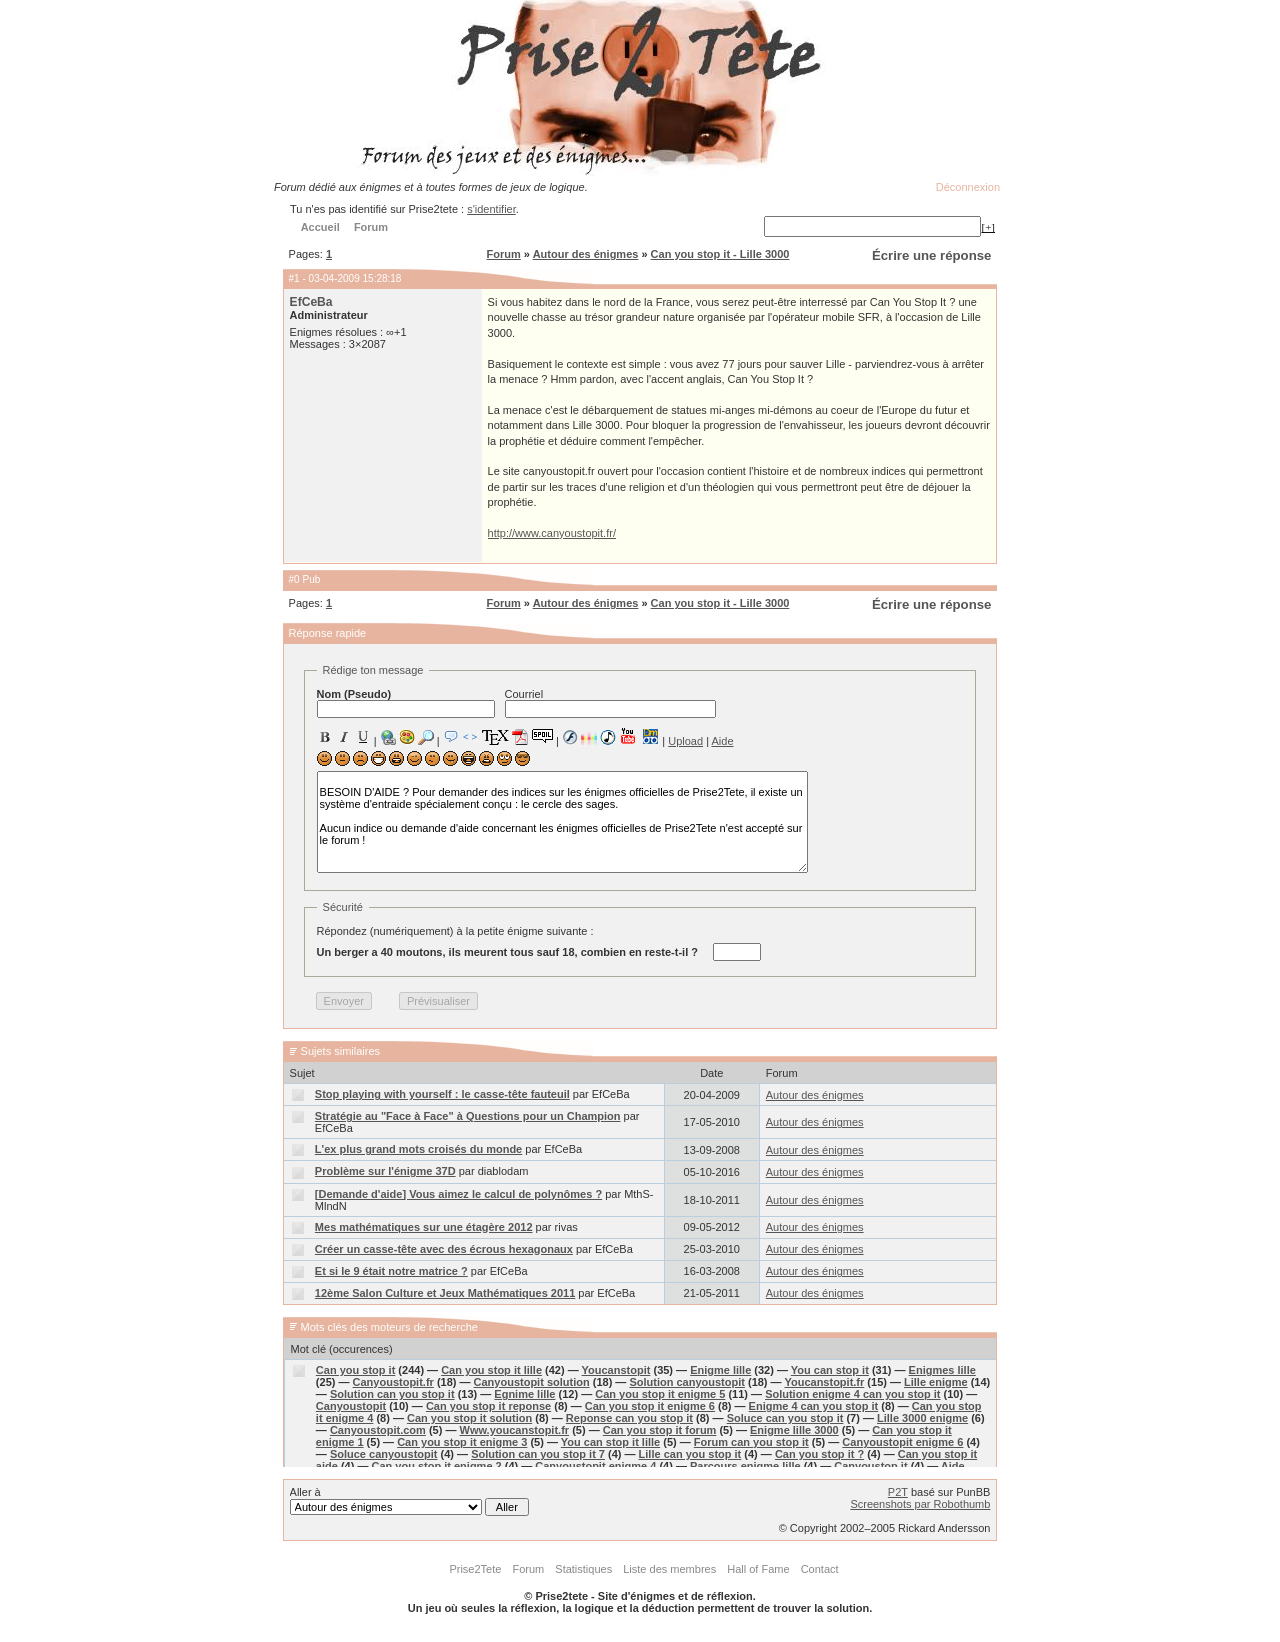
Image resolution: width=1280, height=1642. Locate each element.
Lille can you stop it (690, 1454)
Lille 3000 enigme (922, 1418)
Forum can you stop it (751, 1442)
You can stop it (830, 1370)
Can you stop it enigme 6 (650, 1406)
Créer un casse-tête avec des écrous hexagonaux (444, 1249)
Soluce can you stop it (785, 1418)
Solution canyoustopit (687, 1382)
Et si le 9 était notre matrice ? (391, 1271)
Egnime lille (524, 1394)
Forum (504, 254)
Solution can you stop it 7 (538, 1454)
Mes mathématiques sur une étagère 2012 (424, 1227)
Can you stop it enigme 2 (437, 1466)
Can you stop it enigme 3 (462, 1442)
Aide (722, 741)
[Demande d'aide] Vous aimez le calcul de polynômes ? (458, 1194)
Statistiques (583, 1569)
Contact (820, 1569)
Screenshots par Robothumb (920, 1504)
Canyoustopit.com (378, 1430)
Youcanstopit (616, 1370)
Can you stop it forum (660, 1430)
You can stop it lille (610, 1442)
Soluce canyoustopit (384, 1454)
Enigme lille (720, 1370)
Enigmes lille (942, 1370)
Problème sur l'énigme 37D (385, 1171)
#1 (294, 278)
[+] (988, 227)
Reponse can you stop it (629, 1418)
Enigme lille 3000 (794, 1430)
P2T (898, 1492)
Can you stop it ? (819, 1454)
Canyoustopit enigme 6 (902, 1442)
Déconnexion (968, 187)
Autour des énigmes (586, 254)
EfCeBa (311, 302)
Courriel (610, 703)
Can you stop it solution (469, 1418)
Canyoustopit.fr (393, 1382)
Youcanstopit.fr (824, 1382)
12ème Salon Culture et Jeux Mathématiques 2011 (445, 1293)
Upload (685, 741)
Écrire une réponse (931, 255)
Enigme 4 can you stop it (814, 1406)
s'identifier (491, 209)
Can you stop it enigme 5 (660, 1394)
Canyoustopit (351, 1406)
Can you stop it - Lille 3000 (720, 254)
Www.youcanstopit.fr (515, 1430)
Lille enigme (936, 1382)
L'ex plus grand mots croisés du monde (418, 1149)
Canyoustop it (870, 1466)
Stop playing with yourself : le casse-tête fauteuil (442, 1094)
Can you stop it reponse (488, 1406)
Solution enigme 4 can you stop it (852, 1394)
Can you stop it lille (491, 1370)
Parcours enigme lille (745, 1466)
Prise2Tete (475, 1569)
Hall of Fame (758, 1569)
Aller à (409, 1501)
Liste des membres (669, 1569)
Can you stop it (355, 1370)
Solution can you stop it (392, 1394)
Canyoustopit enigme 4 (595, 1466)
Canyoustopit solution (532, 1382)
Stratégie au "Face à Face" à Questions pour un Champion (468, 1116)
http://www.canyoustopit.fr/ (552, 533)
